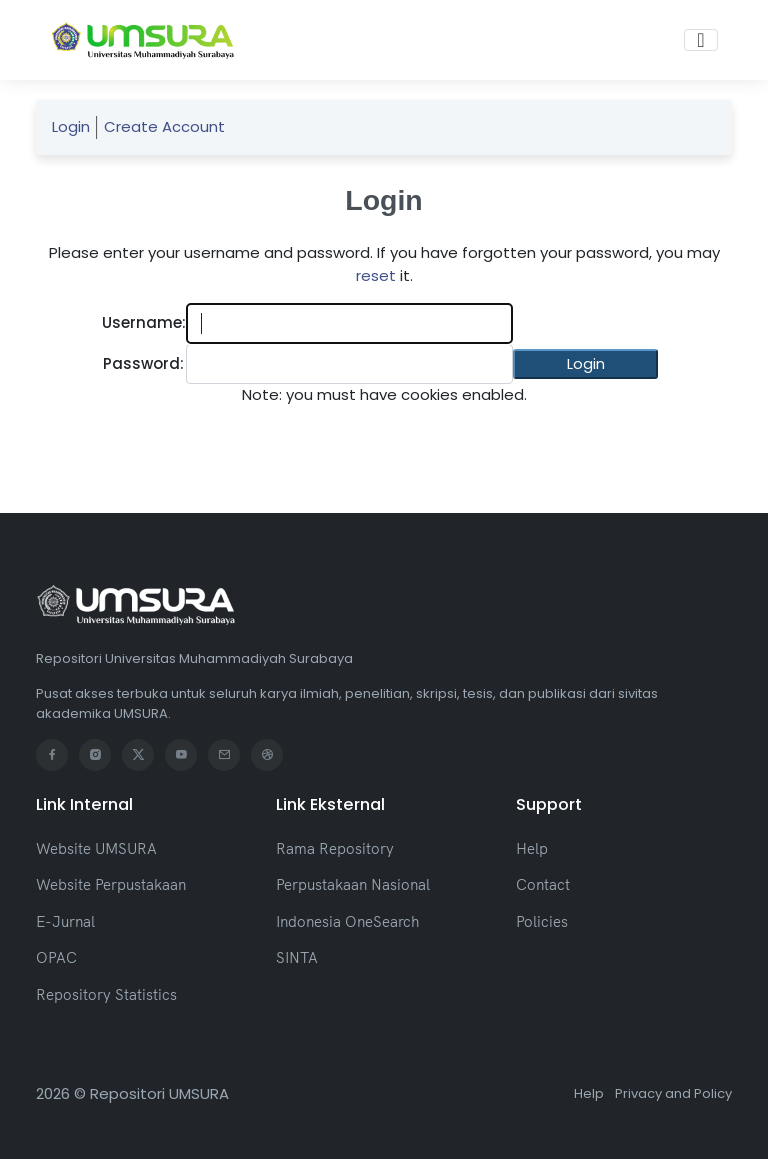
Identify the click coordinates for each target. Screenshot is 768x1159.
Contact (543, 884)
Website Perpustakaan (111, 884)
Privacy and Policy (673, 1093)
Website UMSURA (96, 848)
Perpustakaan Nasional (353, 884)
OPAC (56, 957)
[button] (585, 364)
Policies (542, 921)
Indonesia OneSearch (347, 921)
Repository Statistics (106, 994)
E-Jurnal (65, 921)
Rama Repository (335, 848)
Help (532, 848)
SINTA (297, 957)
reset (376, 275)
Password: (143, 363)
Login (71, 126)
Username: (144, 322)
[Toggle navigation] (700, 40)
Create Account (164, 126)
